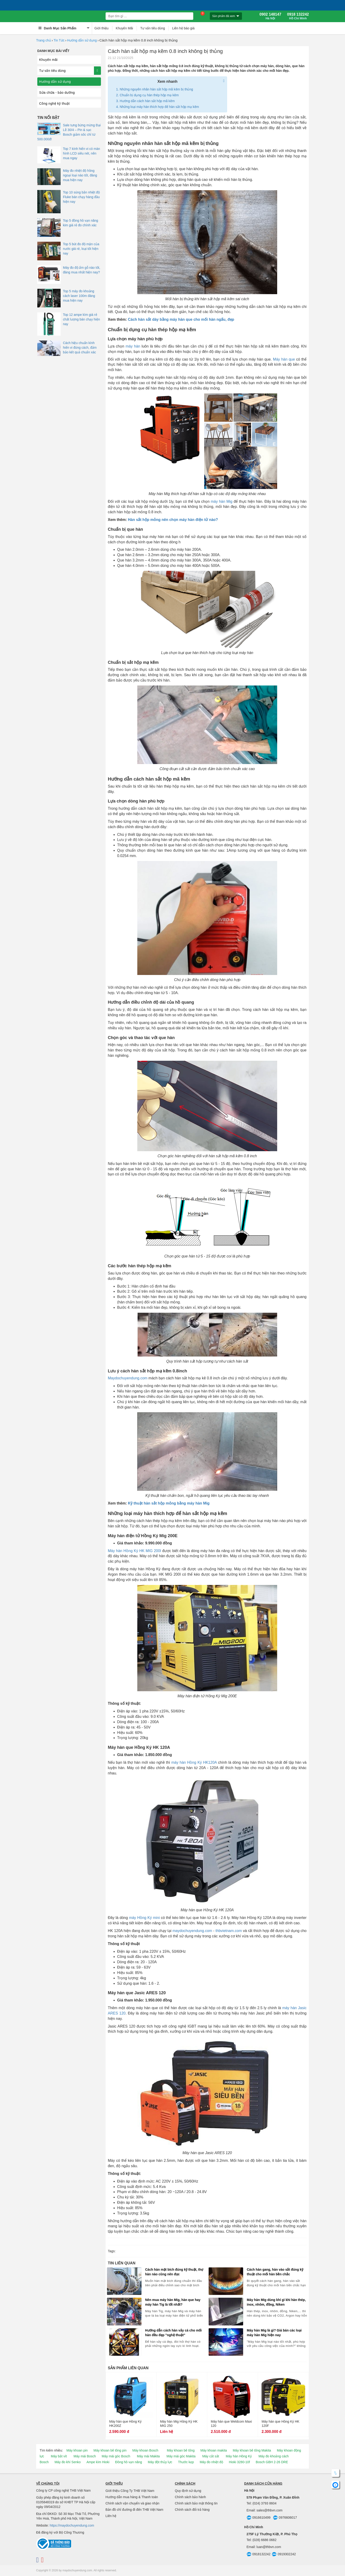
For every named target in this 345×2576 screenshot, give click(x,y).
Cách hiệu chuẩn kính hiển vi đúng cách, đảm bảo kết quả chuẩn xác (80, 347)
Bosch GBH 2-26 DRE (272, 2462)
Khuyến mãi (48, 60)
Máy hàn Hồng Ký (239, 2456)
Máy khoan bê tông (181, 2450)
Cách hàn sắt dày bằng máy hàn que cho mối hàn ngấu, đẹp (181, 319)
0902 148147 (270, 16)
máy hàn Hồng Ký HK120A (194, 1762)
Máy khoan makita (213, 2450)
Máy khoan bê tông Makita (252, 2450)
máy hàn (133, 346)
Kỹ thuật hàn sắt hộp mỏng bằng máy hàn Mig (169, 1503)
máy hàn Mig (221, 501)
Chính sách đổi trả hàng (192, 2509)
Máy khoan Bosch (145, 2450)
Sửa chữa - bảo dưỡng (57, 92)
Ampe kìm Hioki (97, 2462)
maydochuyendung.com (192, 1931)
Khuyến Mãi (124, 28)
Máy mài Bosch (85, 2456)
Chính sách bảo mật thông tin (196, 2503)
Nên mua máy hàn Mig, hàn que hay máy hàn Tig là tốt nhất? (172, 2302)
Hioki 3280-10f (239, 2462)
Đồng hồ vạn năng (128, 2462)
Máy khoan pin (77, 2450)
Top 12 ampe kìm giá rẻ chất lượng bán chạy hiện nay (81, 319)
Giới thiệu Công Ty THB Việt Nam (130, 2491)
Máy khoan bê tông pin (110, 2450)
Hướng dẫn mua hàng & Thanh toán (132, 2497)
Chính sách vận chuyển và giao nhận (132, 2503)
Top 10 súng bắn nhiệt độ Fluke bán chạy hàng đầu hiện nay (81, 196)
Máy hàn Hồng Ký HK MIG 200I (134, 1551)
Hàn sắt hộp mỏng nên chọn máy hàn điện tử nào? (173, 520)
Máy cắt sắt (210, 2456)
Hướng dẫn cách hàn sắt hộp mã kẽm (147, 101)
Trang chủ (43, 40)
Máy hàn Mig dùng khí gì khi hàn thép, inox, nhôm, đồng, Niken (276, 2302)
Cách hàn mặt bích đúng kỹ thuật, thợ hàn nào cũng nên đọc (174, 2272)
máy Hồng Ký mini (144, 1918)
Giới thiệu (101, 28)
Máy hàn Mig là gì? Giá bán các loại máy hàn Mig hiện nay (274, 2332)
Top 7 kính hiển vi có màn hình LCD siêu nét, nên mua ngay (81, 153)
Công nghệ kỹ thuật (54, 103)
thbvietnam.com (229, 1931)
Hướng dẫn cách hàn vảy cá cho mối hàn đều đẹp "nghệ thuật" (173, 2332)
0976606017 (285, 2517)
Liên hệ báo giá (183, 28)
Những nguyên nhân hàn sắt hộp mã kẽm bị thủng (156, 89)
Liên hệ (111, 2516)
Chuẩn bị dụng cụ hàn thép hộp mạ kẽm (149, 95)
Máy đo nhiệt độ (211, 2462)
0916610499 (259, 2517)
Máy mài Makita (148, 2456)
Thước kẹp (186, 2462)
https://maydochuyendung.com (72, 2525)
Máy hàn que (284, 359)
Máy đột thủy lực (160, 2462)
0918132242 (259, 2554)
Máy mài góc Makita (180, 2456)
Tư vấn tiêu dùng (152, 28)
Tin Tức (59, 40)
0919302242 (284, 2554)
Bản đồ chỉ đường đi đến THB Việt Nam (134, 2509)
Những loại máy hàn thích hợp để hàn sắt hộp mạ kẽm (159, 107)
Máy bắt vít (59, 2456)
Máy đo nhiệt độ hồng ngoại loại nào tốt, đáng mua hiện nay (80, 175)
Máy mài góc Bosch (116, 2456)
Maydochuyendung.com (128, 1378)
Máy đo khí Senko (68, 2462)
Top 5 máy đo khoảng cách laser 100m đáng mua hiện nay (79, 295)
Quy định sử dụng (188, 2491)
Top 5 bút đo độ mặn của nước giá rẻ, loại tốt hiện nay (81, 248)
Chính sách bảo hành (190, 2497)
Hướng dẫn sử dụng (82, 40)
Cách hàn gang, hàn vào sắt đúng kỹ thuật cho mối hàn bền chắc (275, 2272)
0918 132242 (298, 16)
